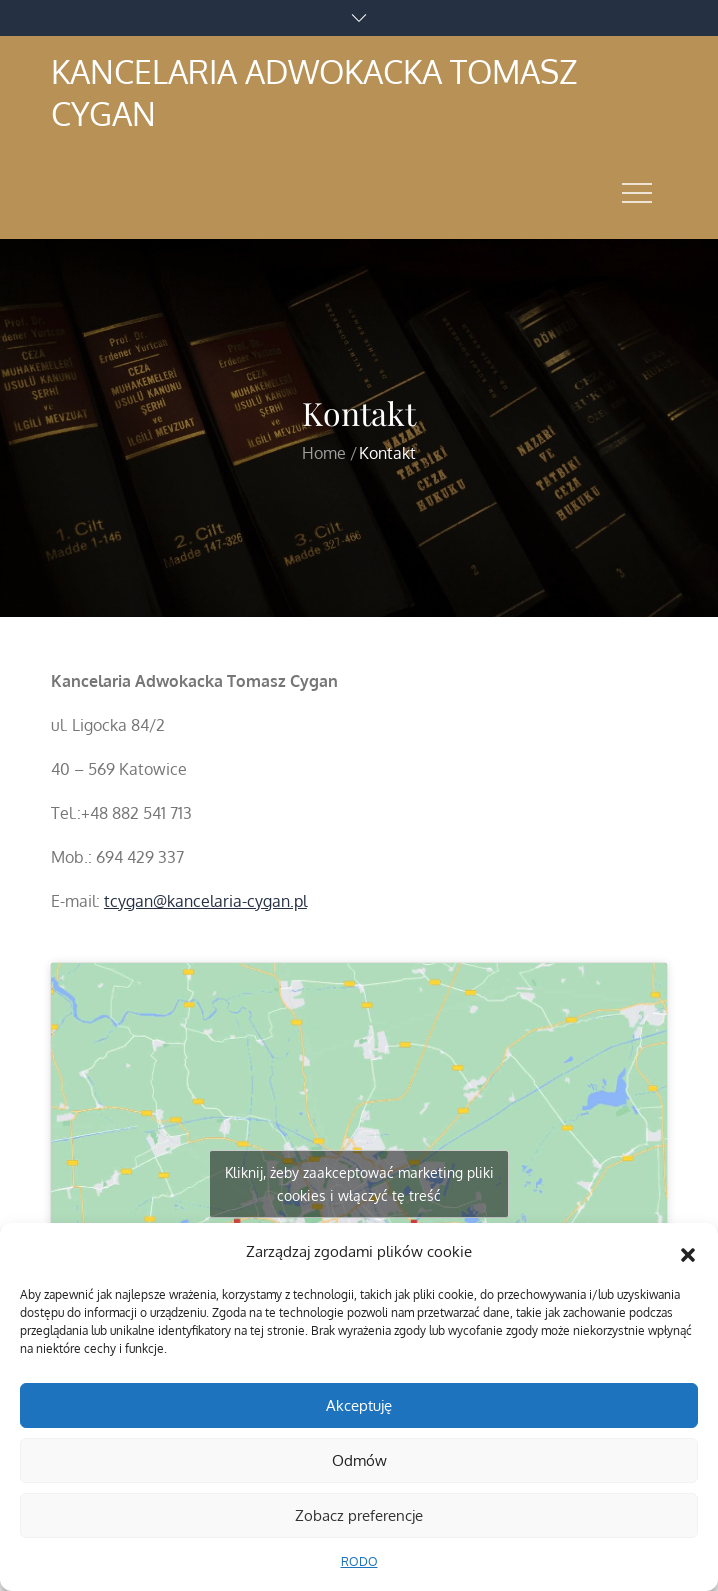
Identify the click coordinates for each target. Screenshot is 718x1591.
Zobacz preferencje (359, 1515)
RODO (359, 1561)
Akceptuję (359, 1405)
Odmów (359, 1460)
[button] (688, 1252)
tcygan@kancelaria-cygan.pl (205, 901)
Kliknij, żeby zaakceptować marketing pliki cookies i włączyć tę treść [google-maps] (359, 1184)
